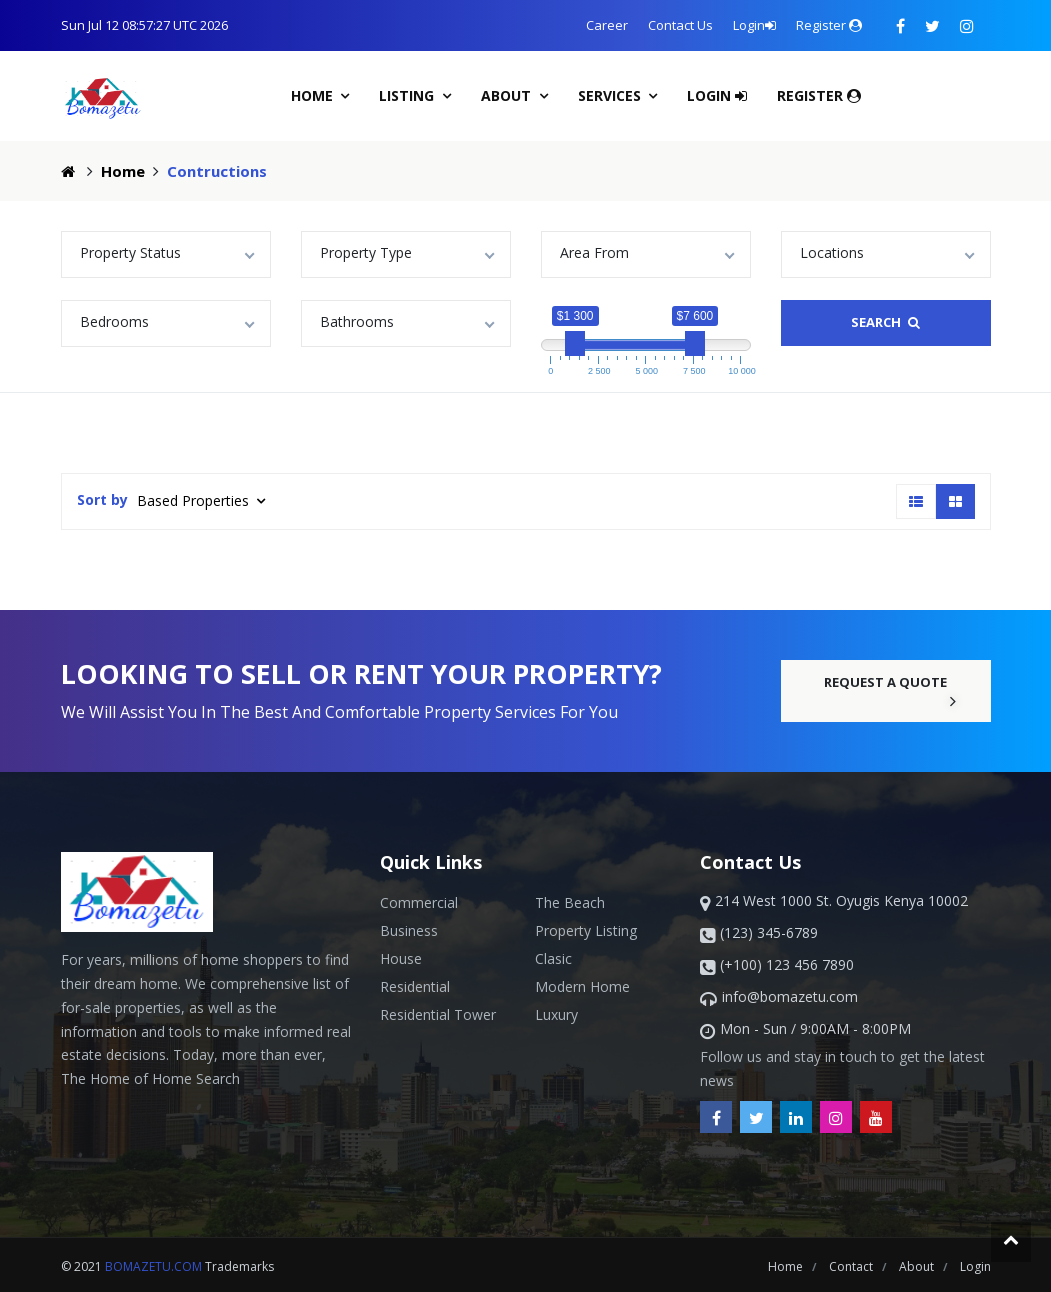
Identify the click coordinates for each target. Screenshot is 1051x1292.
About (508, 95)
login (975, 1266)
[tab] (916, 501)
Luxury (556, 1014)
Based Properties (195, 500)
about (918, 1266)
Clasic (553, 958)
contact (852, 1266)
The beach (570, 902)
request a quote (891, 691)
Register (829, 25)
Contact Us (680, 25)
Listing (408, 95)
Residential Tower (438, 1014)
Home (314, 95)
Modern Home (582, 986)
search (885, 322)
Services (611, 95)
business (409, 930)
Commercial (419, 902)
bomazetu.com (153, 1266)
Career (607, 25)
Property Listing (586, 930)
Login (754, 25)
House (401, 958)
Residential (415, 986)
